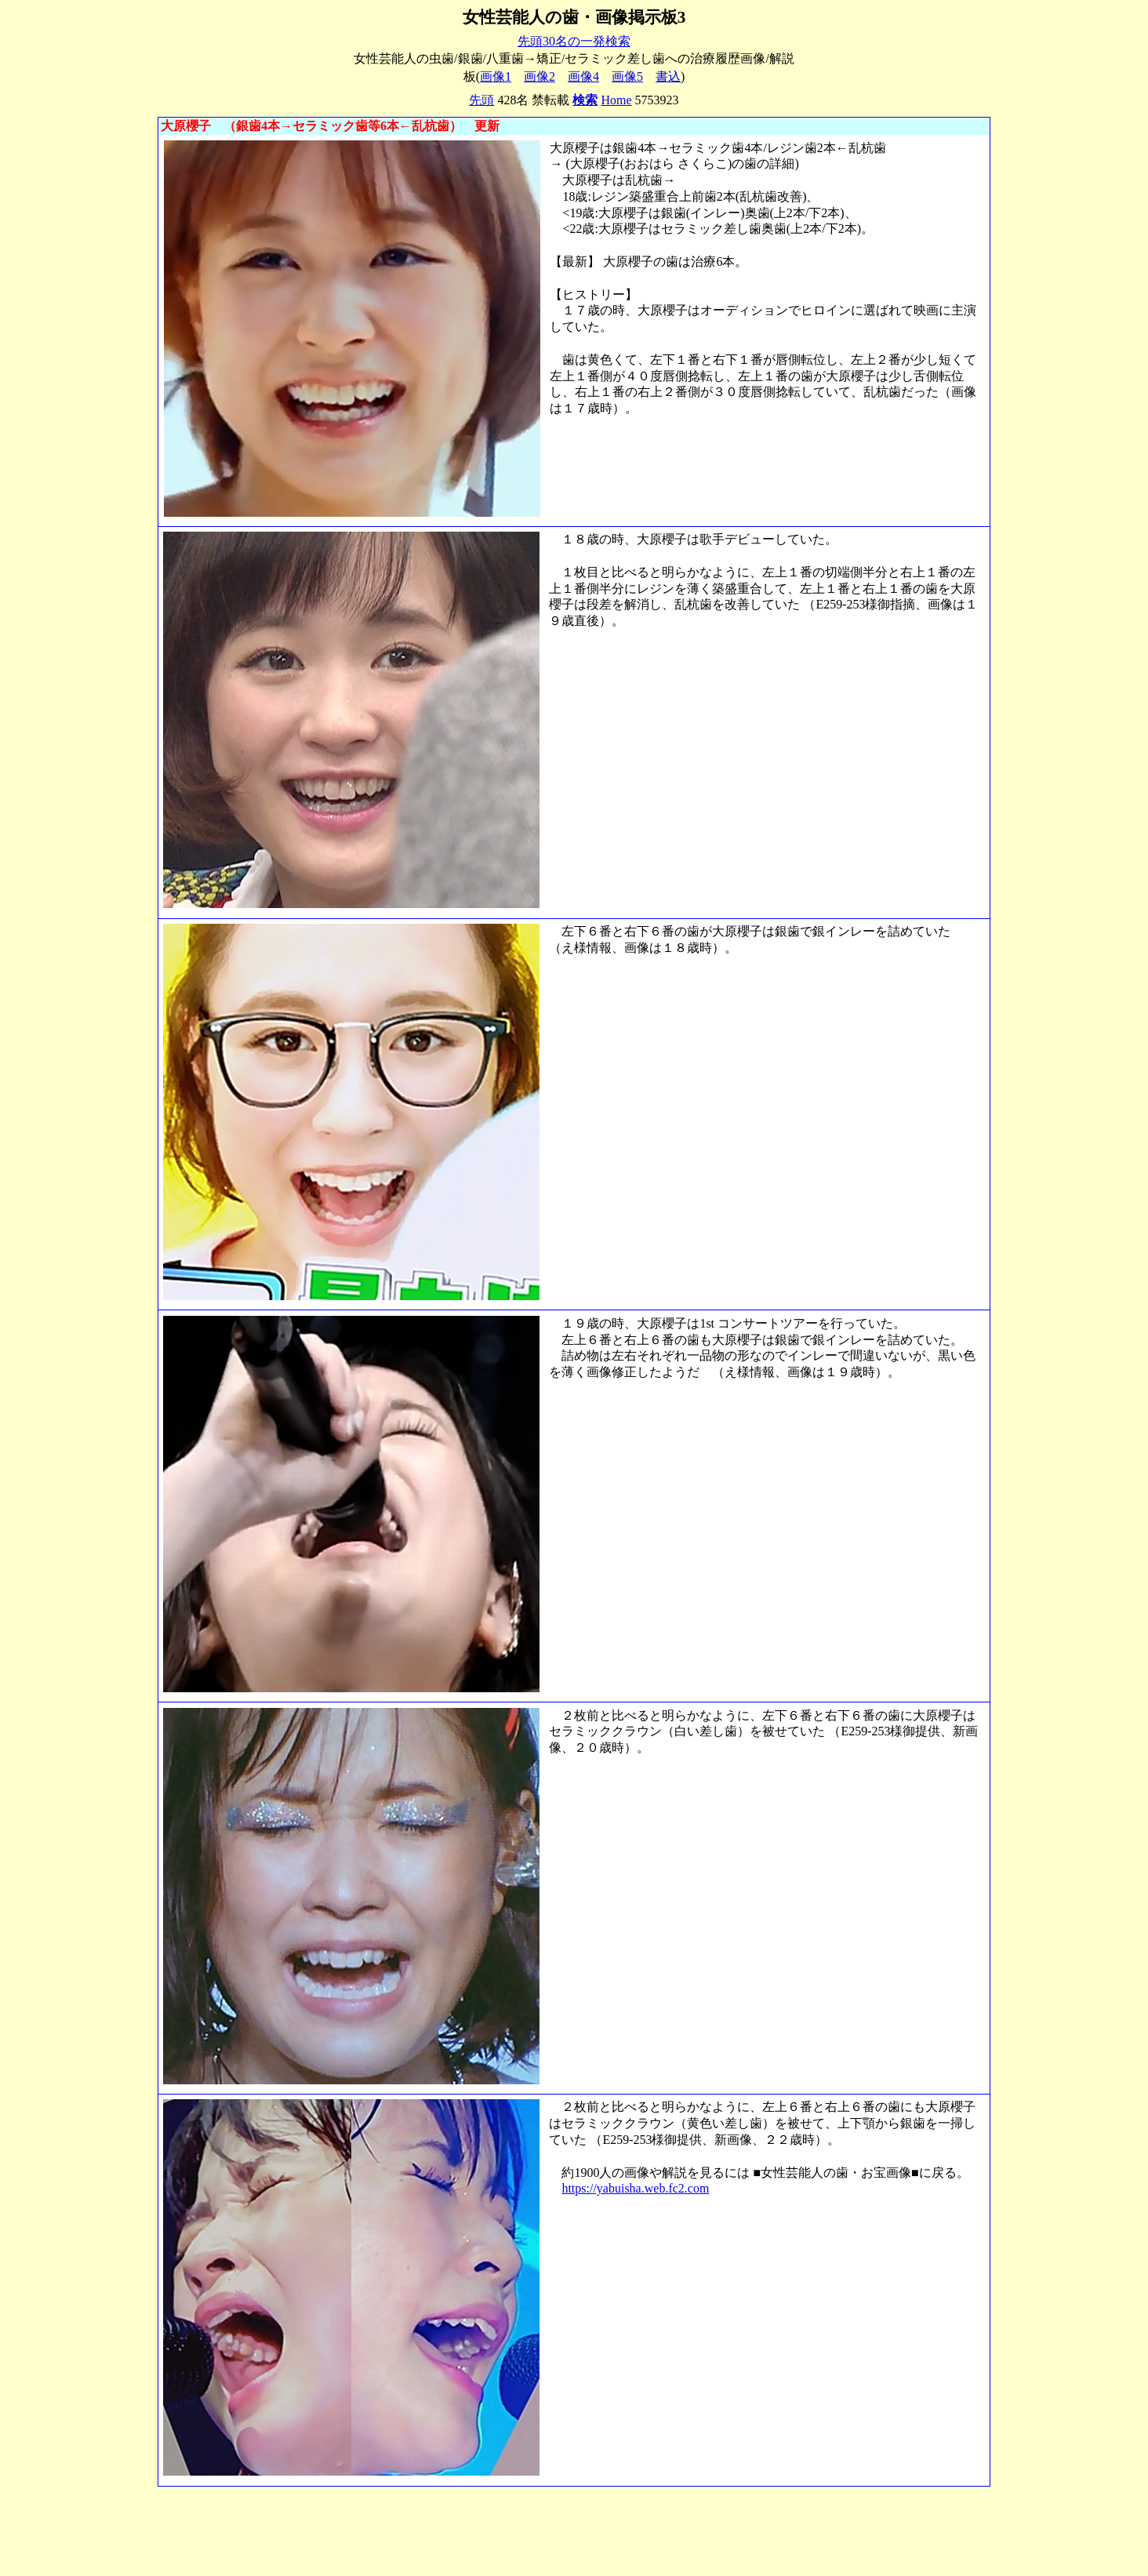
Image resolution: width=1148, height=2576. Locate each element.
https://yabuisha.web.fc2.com (635, 2188)
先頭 (481, 100)
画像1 (495, 76)
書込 (668, 76)
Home (616, 100)
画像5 (627, 76)
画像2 (539, 76)
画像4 (583, 76)
